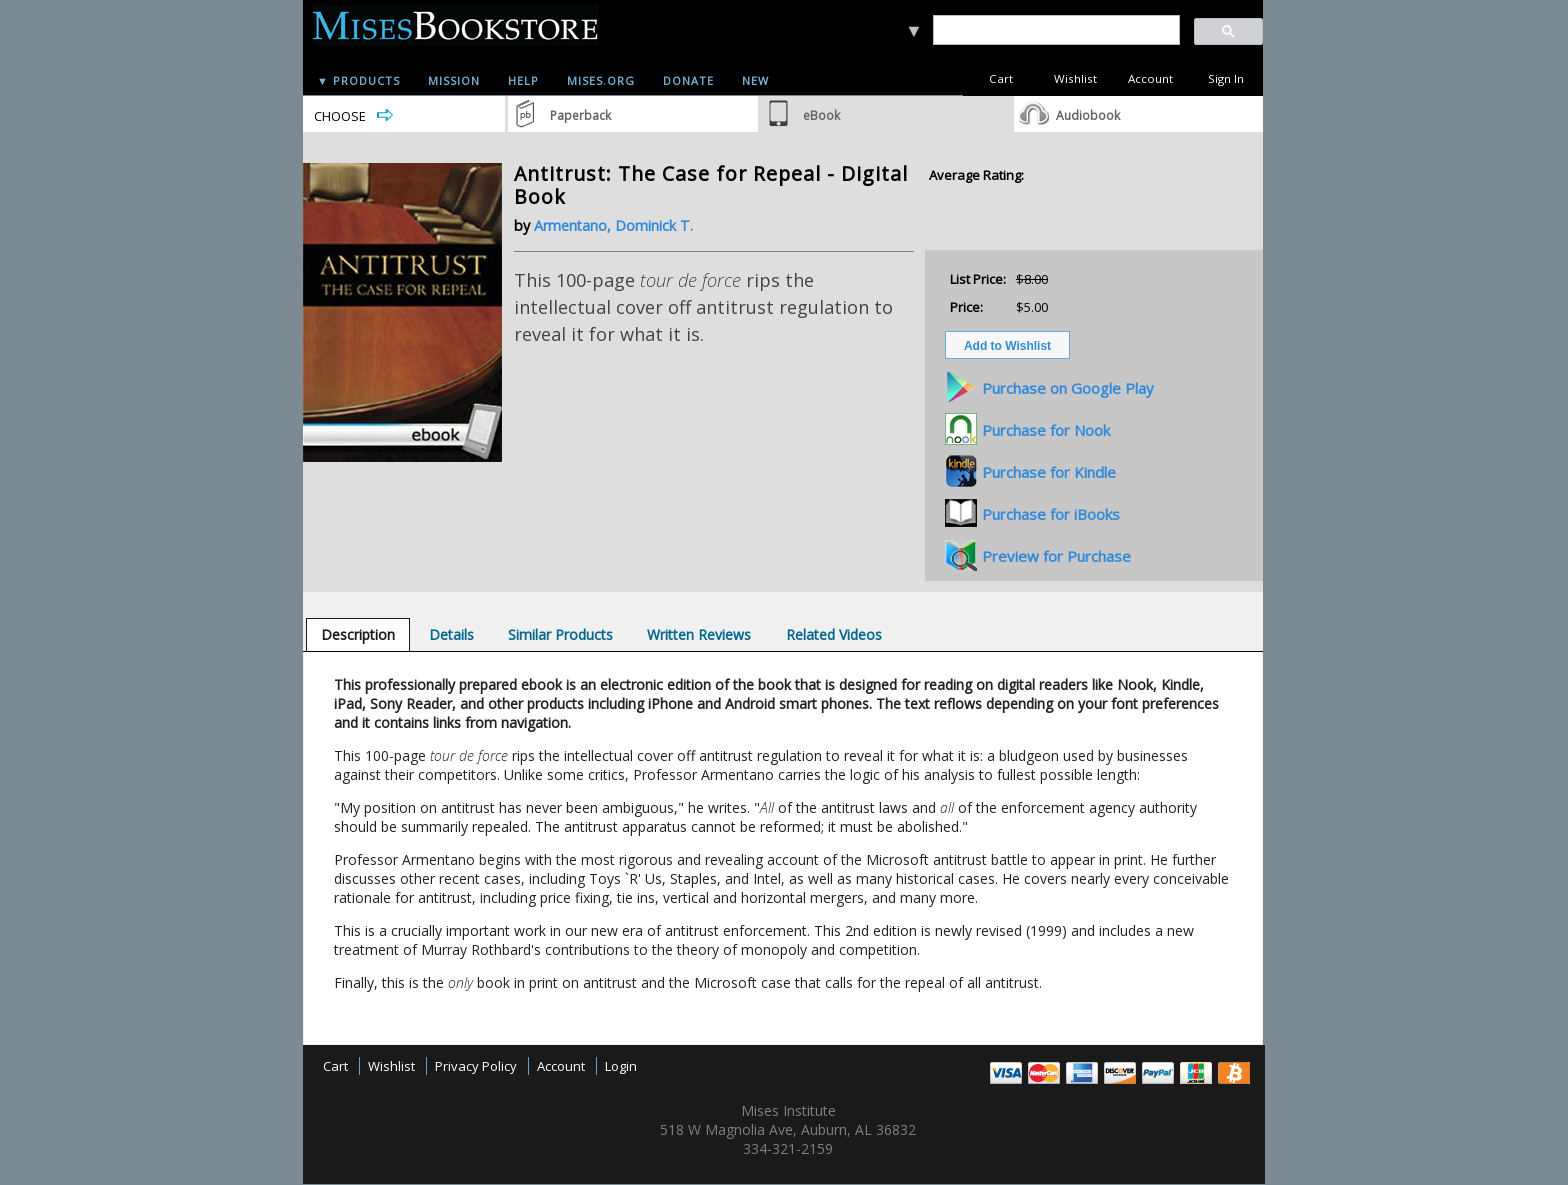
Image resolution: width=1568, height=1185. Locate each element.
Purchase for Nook (1046, 430)
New (755, 80)
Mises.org (601, 80)
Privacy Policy (476, 1066)
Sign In (1226, 78)
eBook (821, 115)
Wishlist (1075, 78)
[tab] (358, 634)
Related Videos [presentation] (834, 634)
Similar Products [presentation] (560, 634)
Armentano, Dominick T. (613, 225)
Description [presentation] (358, 634)
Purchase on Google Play (1068, 388)
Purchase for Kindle (1049, 472)
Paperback (580, 115)
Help (523, 80)
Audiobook (1088, 115)
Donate (688, 80)
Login (621, 1066)
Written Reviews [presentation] (699, 634)
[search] (1055, 30)
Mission (454, 80)
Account (1150, 78)
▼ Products (358, 80)
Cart (1001, 78)
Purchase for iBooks (1051, 514)
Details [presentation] (451, 634)
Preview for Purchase (1056, 556)
